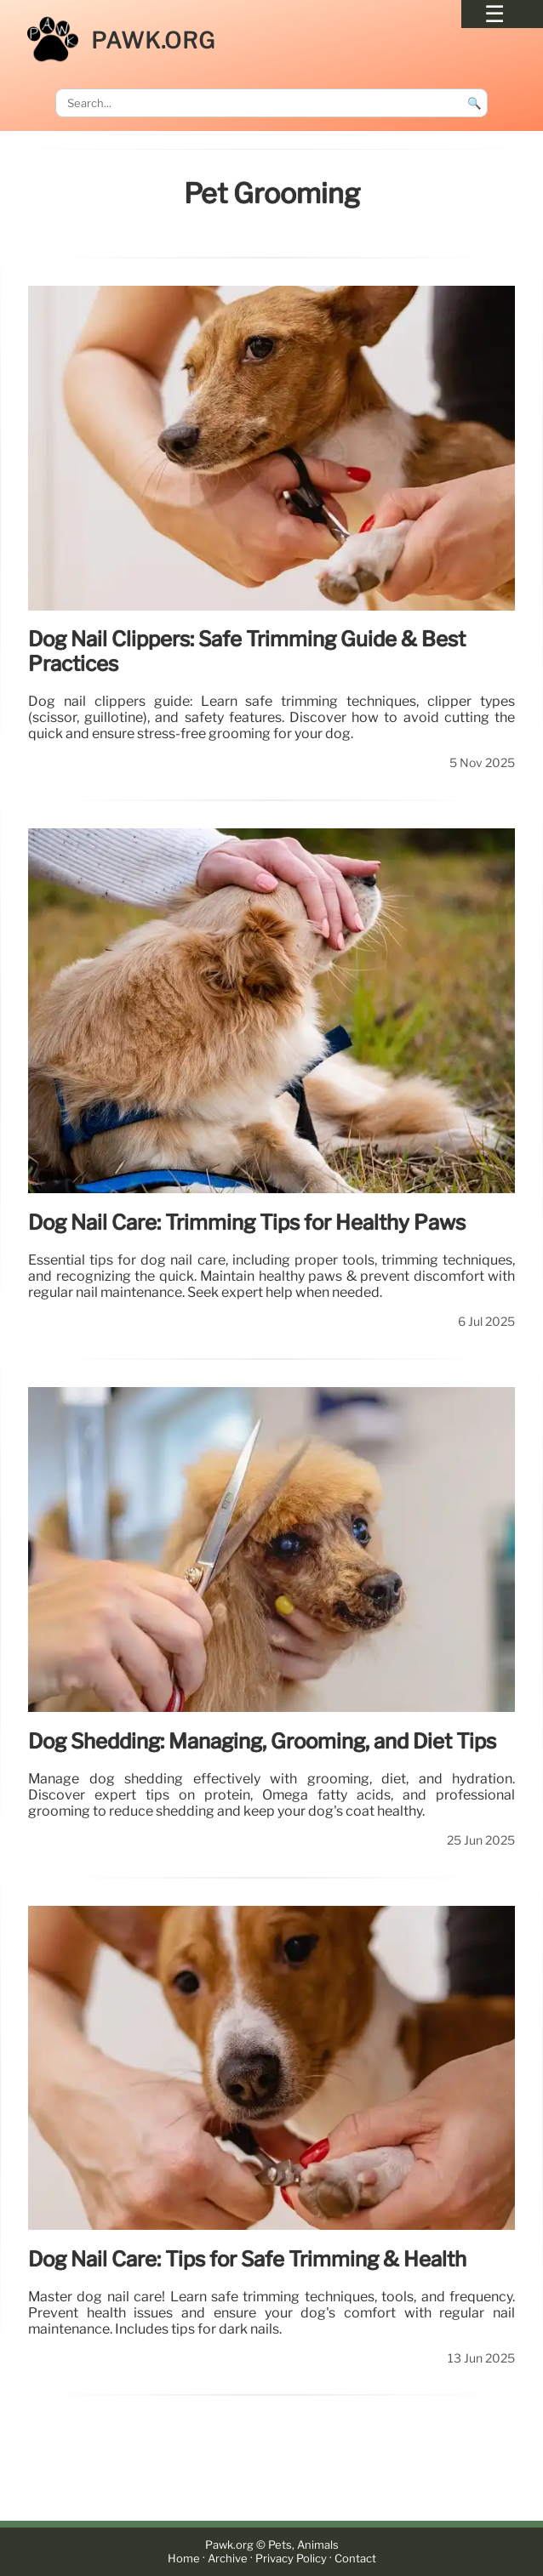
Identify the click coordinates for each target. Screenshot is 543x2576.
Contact (355, 2558)
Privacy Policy (291, 2558)
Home (184, 2558)
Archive (228, 2558)
